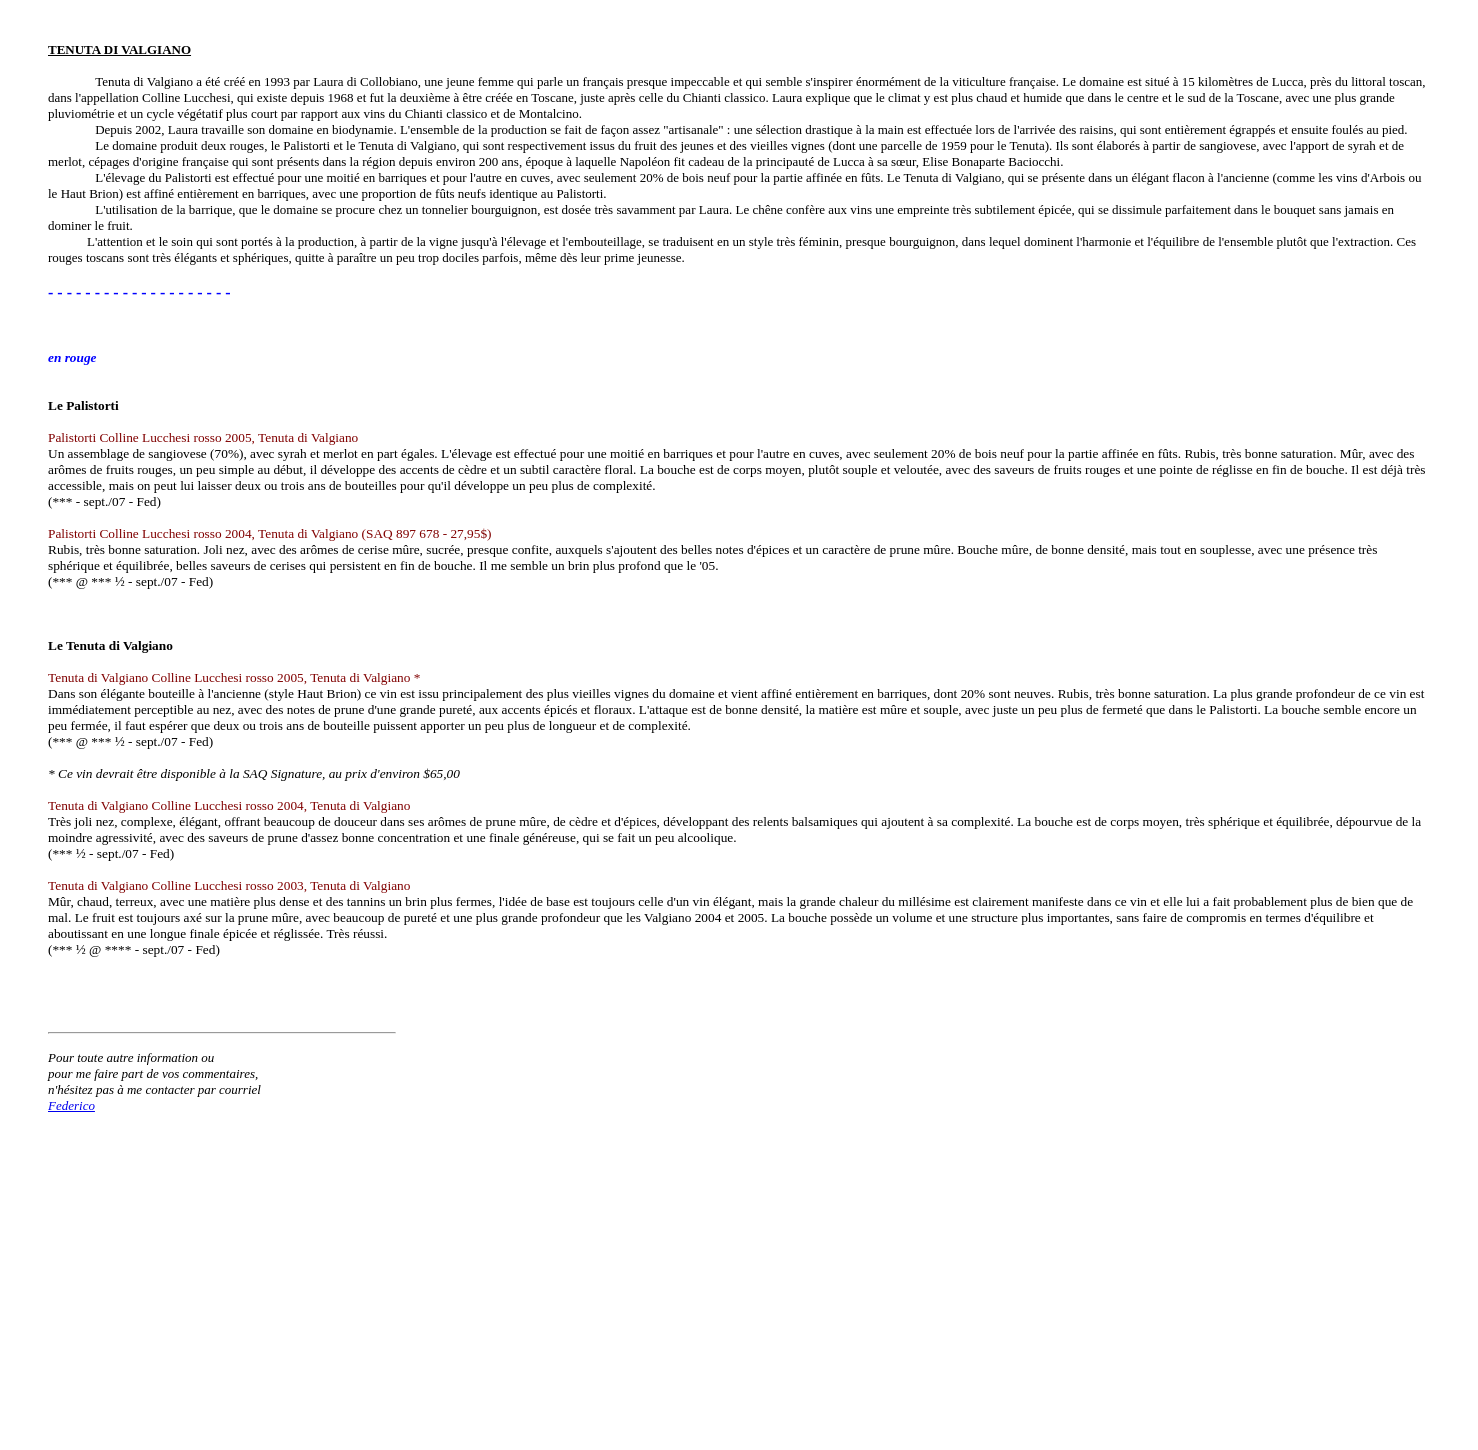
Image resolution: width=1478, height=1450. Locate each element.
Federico (71, 1105)
